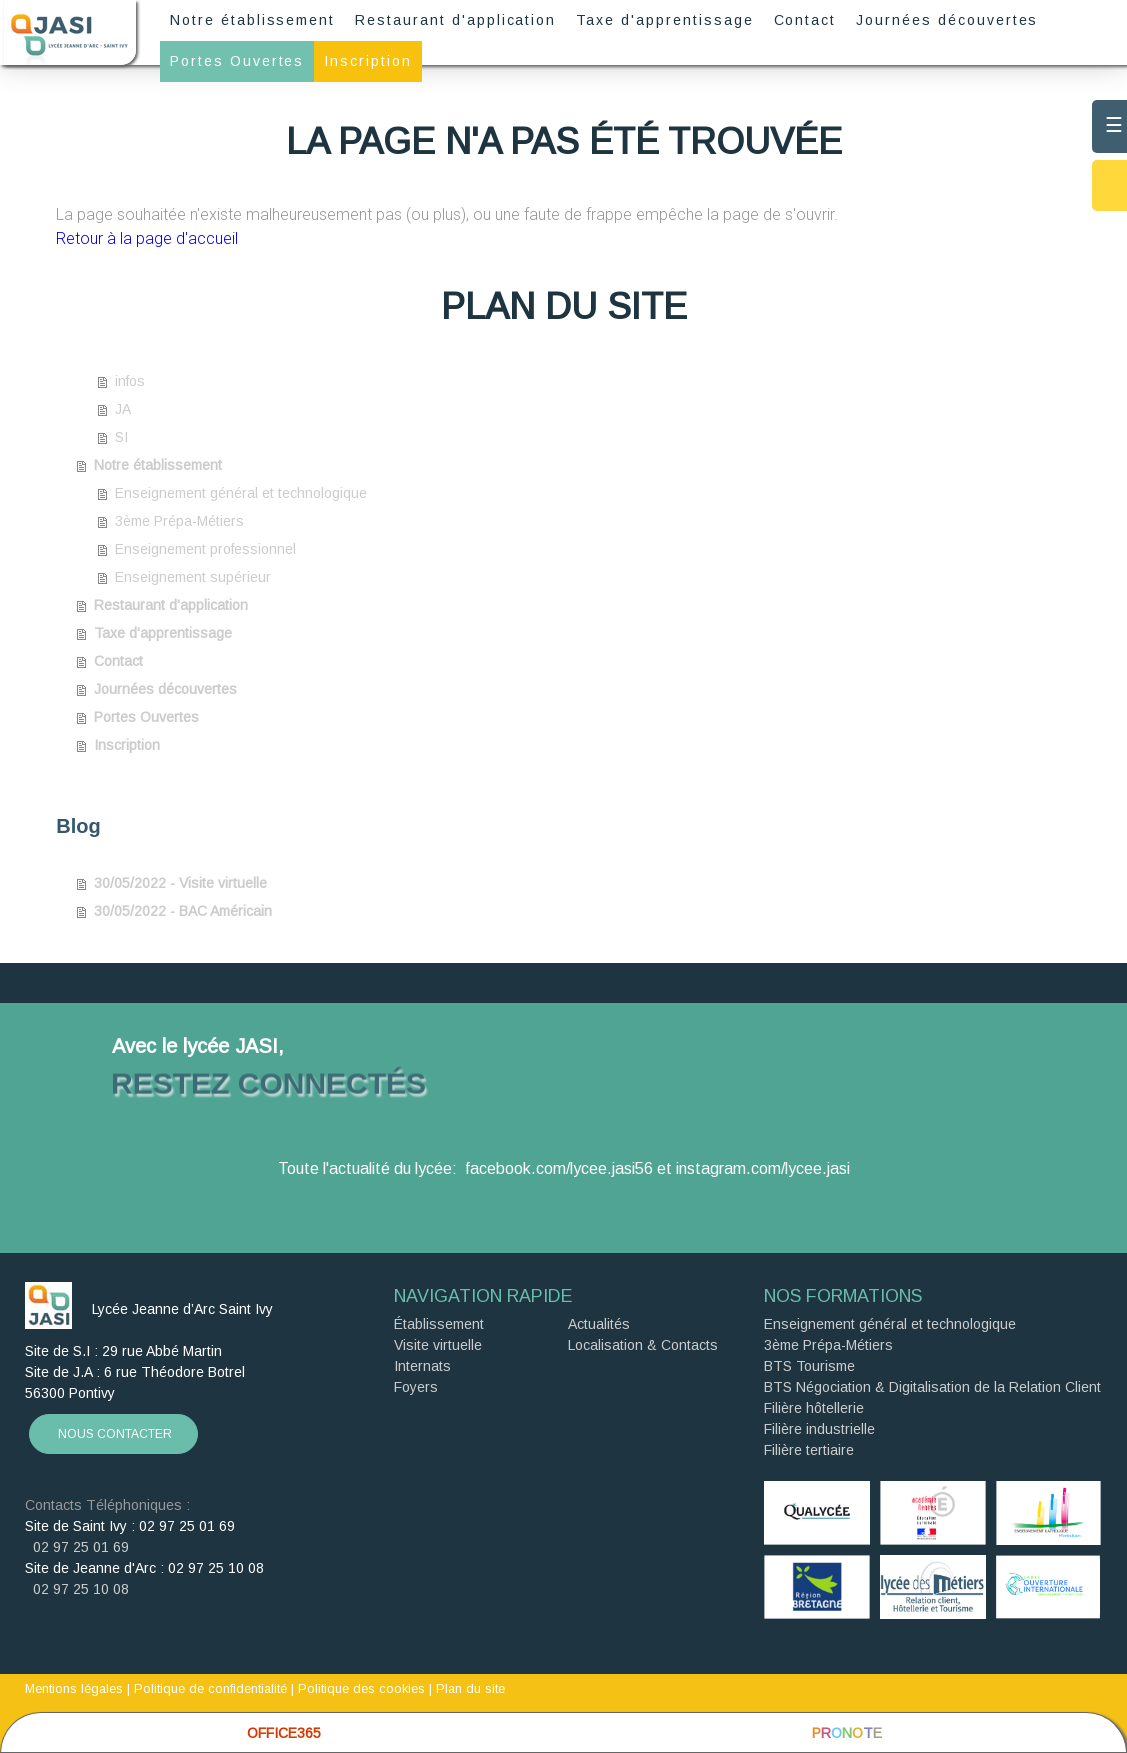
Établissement (439, 1324)
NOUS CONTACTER (113, 1434)
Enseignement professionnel (205, 549)
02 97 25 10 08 (77, 1589)
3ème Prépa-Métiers (179, 521)
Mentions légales (74, 1688)
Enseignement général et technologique (241, 493)
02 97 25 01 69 (77, 1547)
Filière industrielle (819, 1429)
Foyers (416, 1387)
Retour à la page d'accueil (147, 238)
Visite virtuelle (438, 1345)
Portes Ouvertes (237, 61)
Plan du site (470, 1688)
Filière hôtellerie (814, 1408)
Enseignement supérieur (193, 577)
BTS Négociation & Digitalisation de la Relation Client (932, 1387)
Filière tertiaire (809, 1450)
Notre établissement (252, 20)
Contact (805, 20)
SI (121, 437)
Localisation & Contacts (643, 1345)
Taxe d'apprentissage (664, 20)
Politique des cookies (361, 1688)
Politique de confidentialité (210, 1688)
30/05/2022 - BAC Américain (183, 911)
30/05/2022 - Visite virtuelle (180, 883)
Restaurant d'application (455, 20)
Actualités (599, 1324)
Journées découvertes (947, 20)
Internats (422, 1366)
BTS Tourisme (809, 1366)
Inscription (368, 61)
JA (123, 409)
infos (130, 381)
